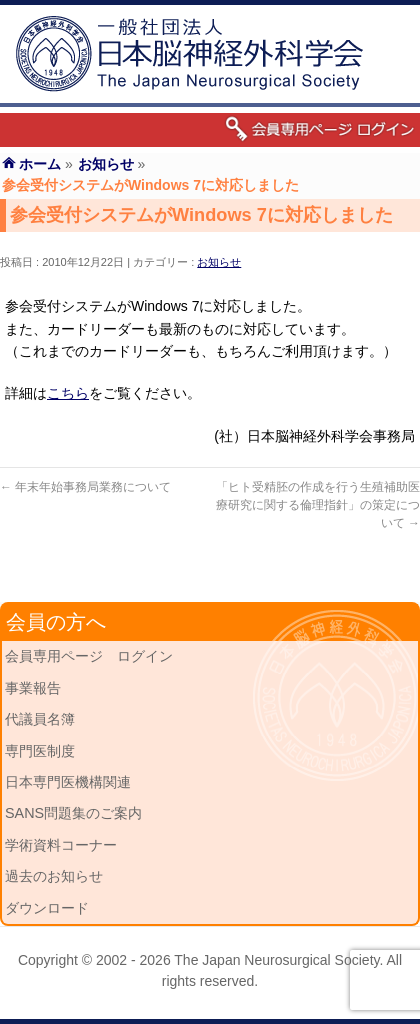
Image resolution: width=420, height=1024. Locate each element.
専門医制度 (40, 751)
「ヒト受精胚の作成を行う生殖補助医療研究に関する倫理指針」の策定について (318, 505)
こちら (68, 393)
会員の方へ (56, 622)
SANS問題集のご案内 (73, 813)
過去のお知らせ (54, 876)
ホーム (40, 164)
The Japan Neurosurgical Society (276, 960)
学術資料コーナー (61, 845)
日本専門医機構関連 (68, 782)
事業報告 (33, 688)
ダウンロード (47, 908)
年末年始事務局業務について (85, 487)
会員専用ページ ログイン (89, 656)
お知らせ (219, 262)
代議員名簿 (40, 719)
